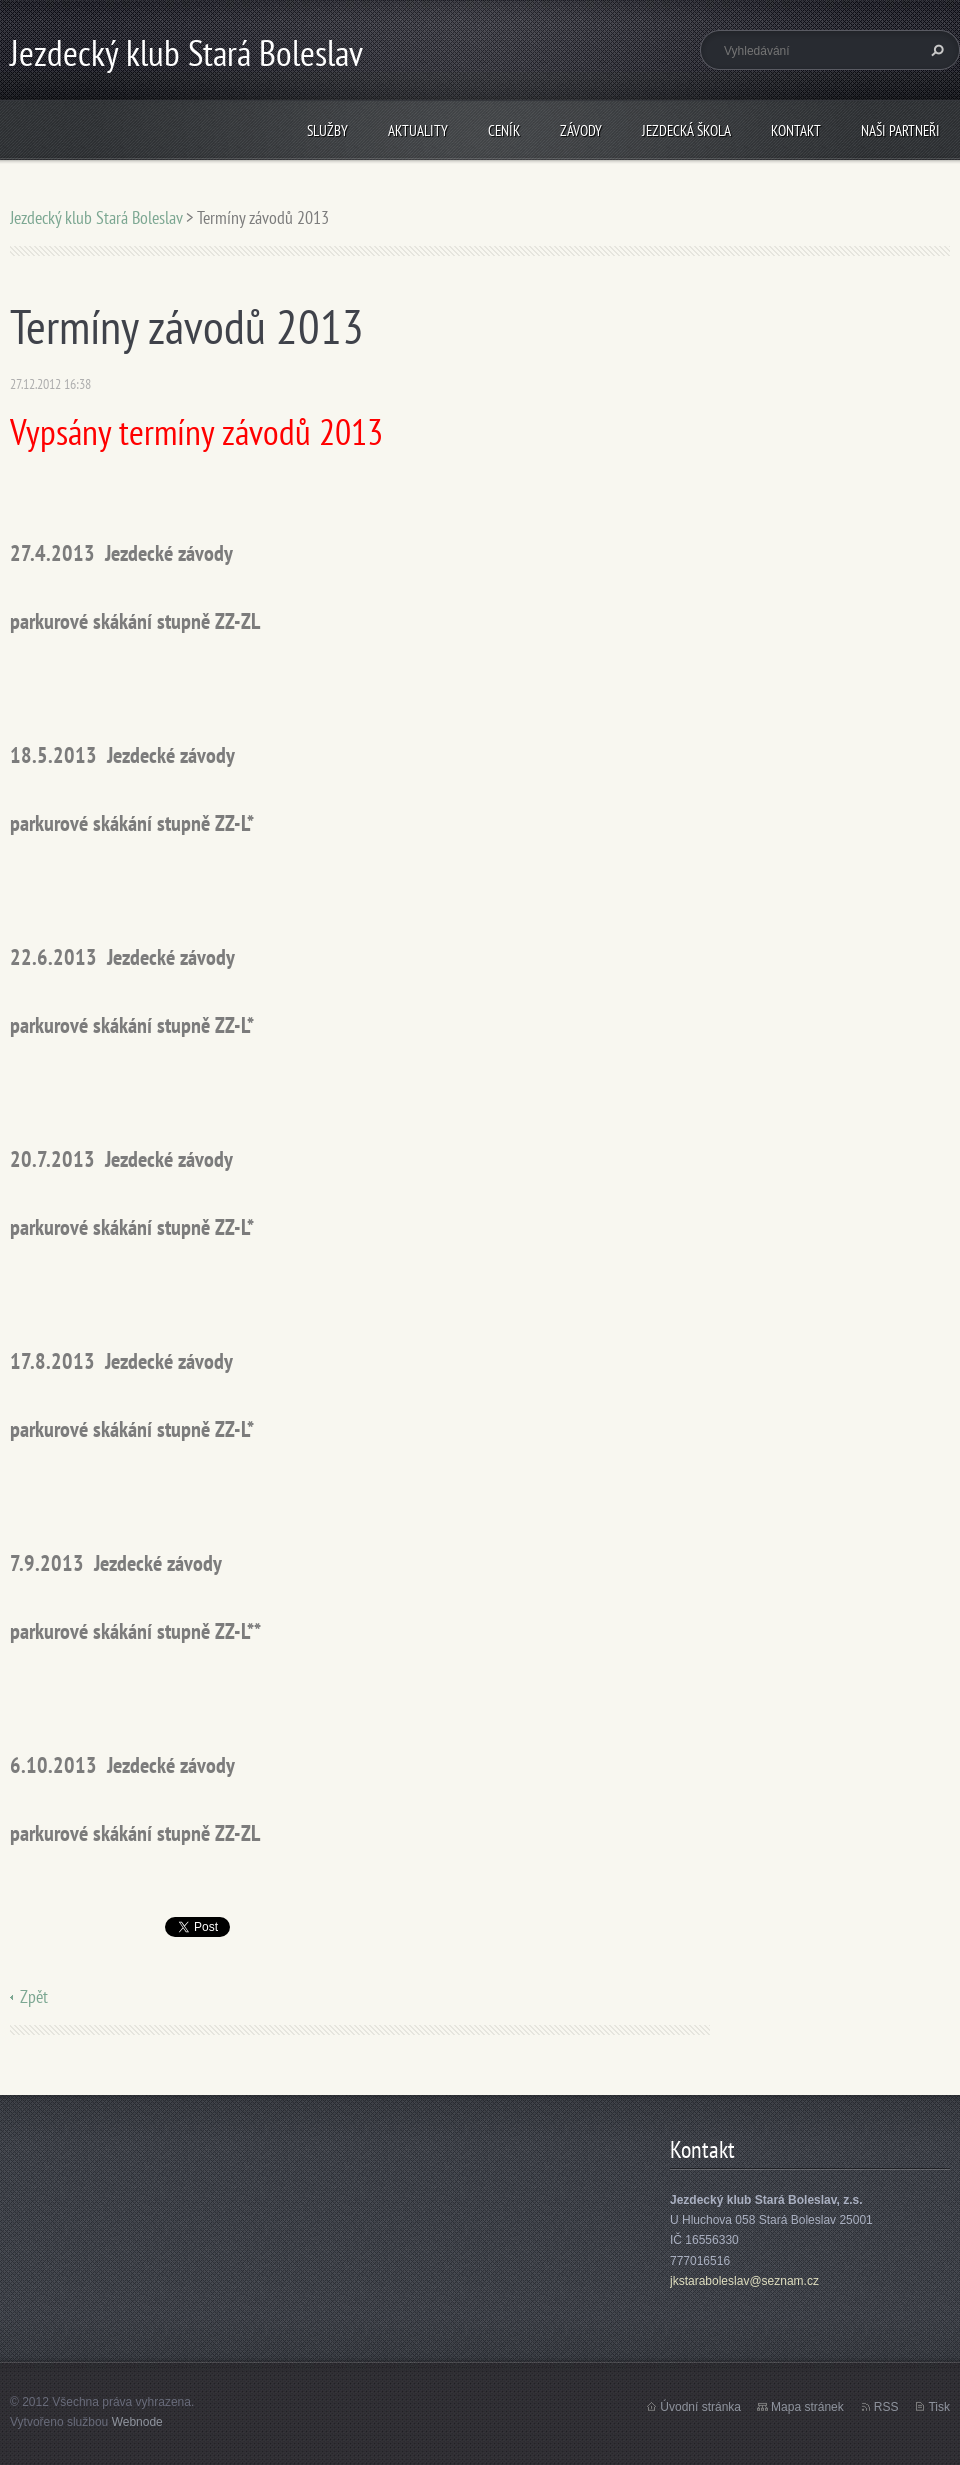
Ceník (504, 130)
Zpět (34, 1996)
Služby (327, 130)
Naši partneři (900, 130)
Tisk (939, 2407)
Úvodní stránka (700, 2407)
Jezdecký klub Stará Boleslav (96, 217)
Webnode (137, 2422)
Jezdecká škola (686, 130)
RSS (886, 2407)
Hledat (935, 50)
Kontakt (796, 130)
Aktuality (418, 130)
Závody (581, 130)
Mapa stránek (807, 2407)
